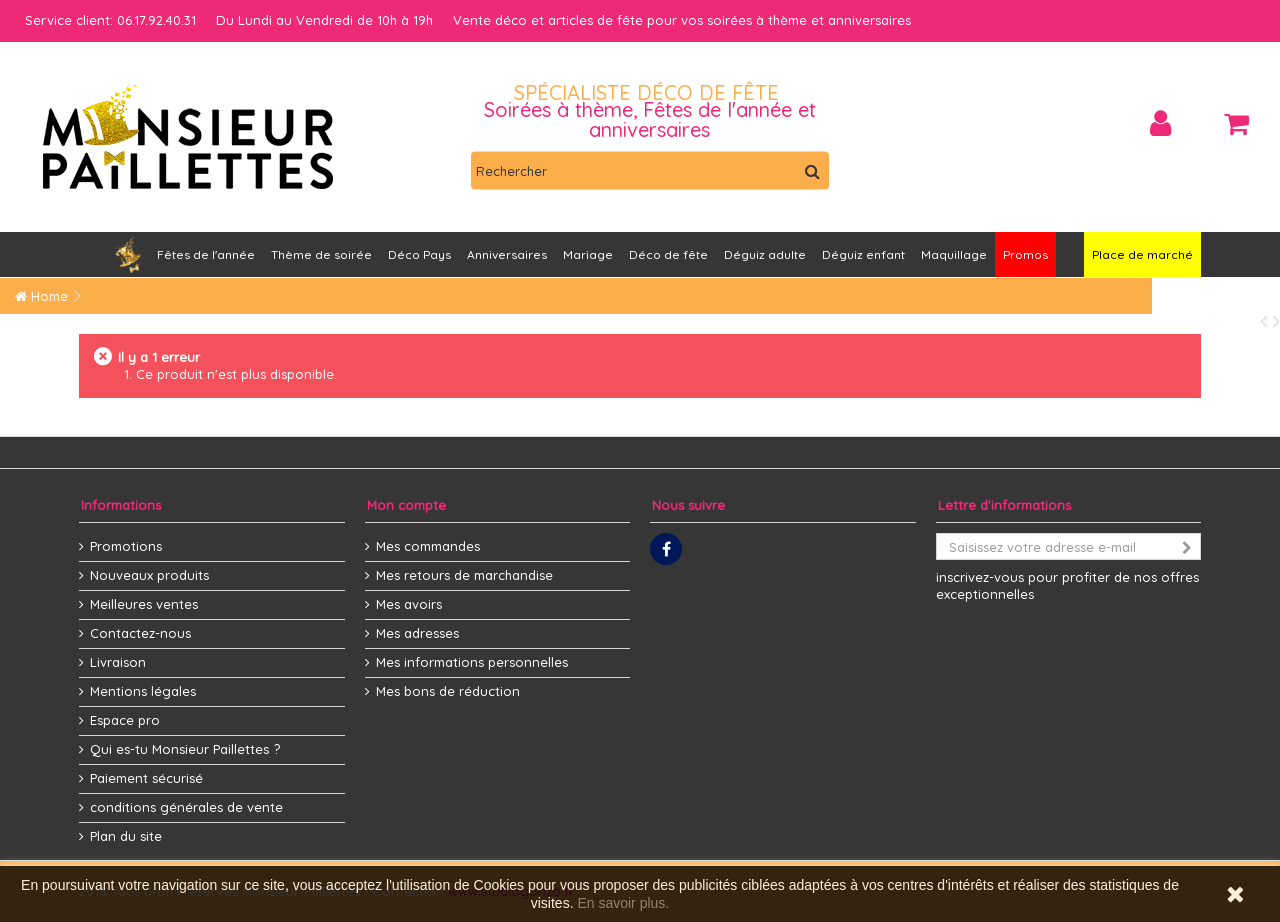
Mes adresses (417, 633)
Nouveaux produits (149, 575)
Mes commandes (428, 546)
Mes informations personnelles (472, 662)
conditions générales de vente (186, 807)
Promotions (126, 546)
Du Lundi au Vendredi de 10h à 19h (324, 20)
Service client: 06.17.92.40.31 (110, 20)
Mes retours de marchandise (464, 575)
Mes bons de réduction (448, 691)
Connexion (1160, 123)
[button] (507, 254)
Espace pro (125, 720)
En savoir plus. (623, 903)
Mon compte (406, 505)
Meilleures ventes (144, 604)
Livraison (118, 662)
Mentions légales (143, 691)
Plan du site (126, 836)
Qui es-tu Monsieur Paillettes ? (185, 749)
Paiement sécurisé (146, 778)
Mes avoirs (409, 604)
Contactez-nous (140, 633)
